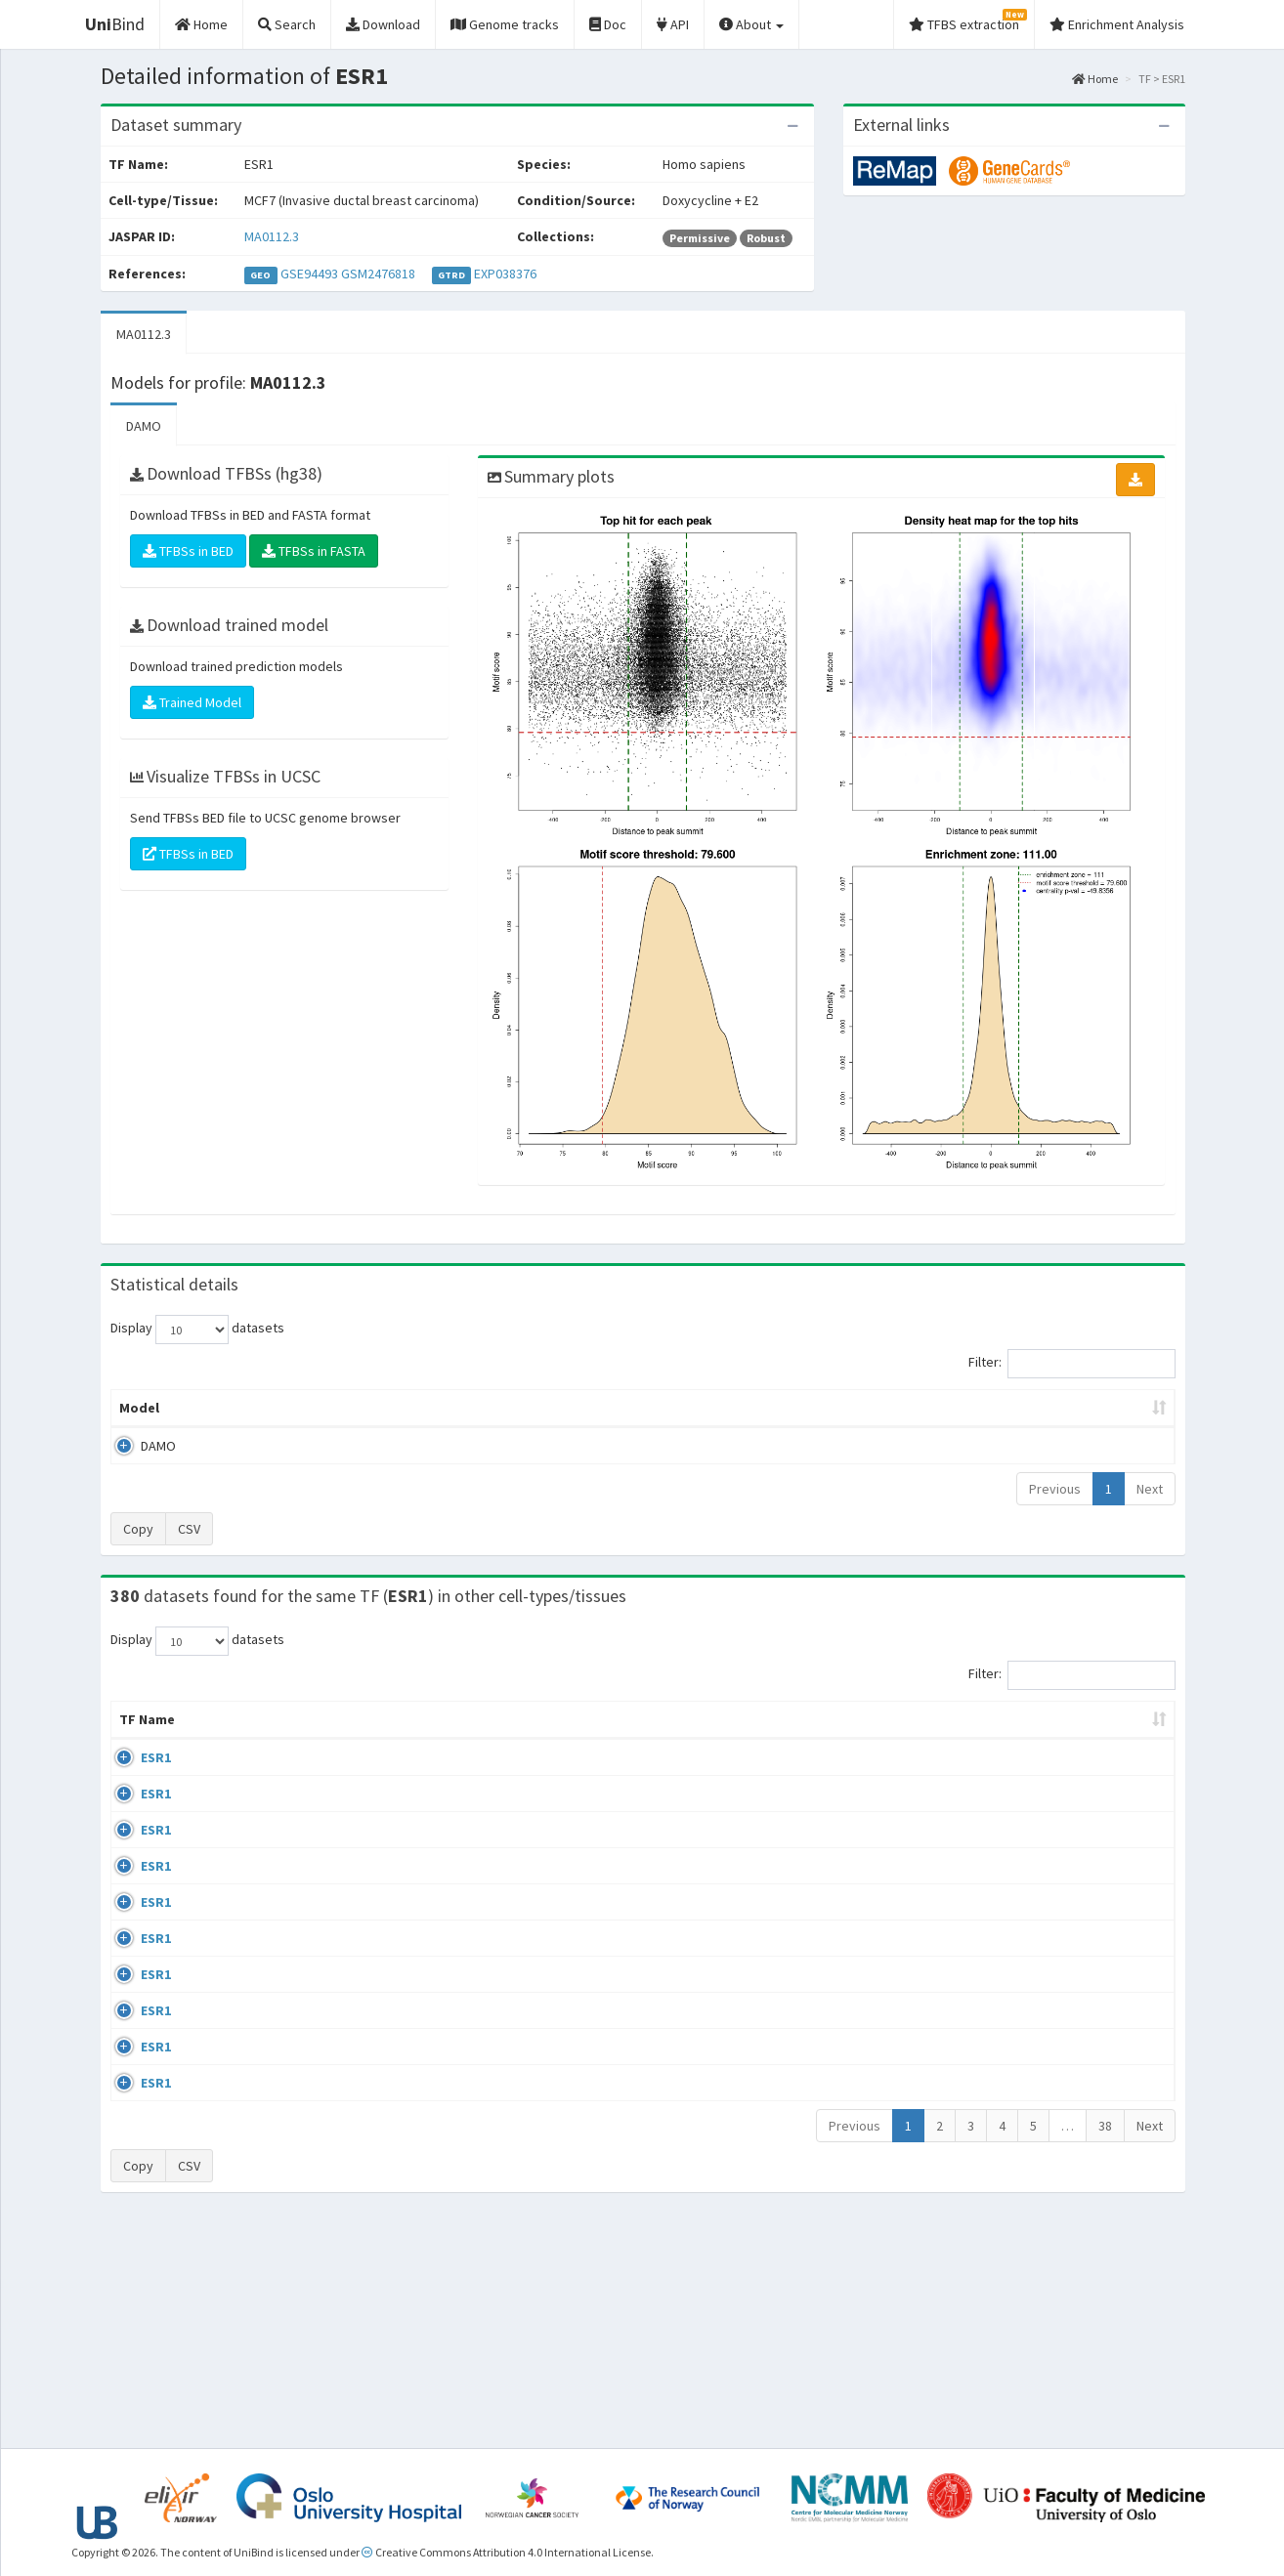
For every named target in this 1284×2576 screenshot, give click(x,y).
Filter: (1072, 1363)
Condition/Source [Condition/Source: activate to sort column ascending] (460, 1739)
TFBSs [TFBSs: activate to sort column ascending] (675, 1407)
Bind (115, 24)
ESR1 (134, 1777)
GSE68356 (1015, 1833)
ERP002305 (1017, 2059)
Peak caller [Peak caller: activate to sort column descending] (252, 1407)
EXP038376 (505, 273)
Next (1149, 1489)
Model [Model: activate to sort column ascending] (139, 1407)
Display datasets (197, 1329)
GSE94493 (309, 273)
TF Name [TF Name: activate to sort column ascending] (137, 1729)
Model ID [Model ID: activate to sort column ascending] (381, 1407)
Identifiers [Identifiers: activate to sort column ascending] (1020, 1739)
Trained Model (192, 702)
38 (1105, 2347)
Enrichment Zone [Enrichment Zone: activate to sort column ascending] (526, 1407)
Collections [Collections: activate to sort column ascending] (812, 1739)
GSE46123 (1015, 2284)
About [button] (751, 24)
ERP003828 (1017, 1777)
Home (1095, 78)
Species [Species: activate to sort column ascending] (921, 1739)
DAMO (143, 426)
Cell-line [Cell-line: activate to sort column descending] (223, 1739)
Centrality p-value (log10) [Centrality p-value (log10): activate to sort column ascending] (1012, 1407)
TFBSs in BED (188, 551)
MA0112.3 (271, 236)
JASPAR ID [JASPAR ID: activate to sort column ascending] (1116, 1729)
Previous (1055, 1489)
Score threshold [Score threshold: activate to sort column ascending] (804, 1407)
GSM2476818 (378, 273)
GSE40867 (1015, 2171)
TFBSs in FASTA (313, 551)
